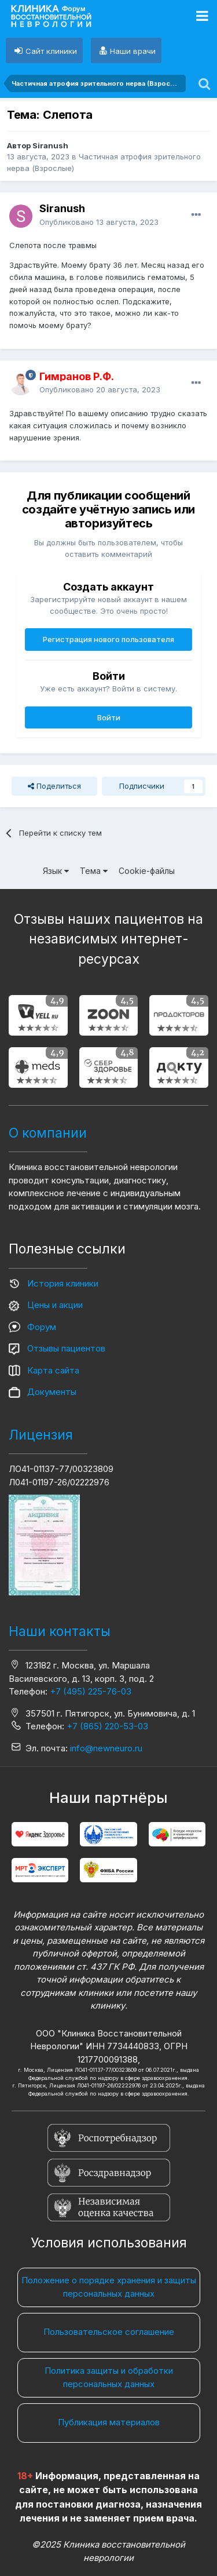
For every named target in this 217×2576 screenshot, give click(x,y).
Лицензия (41, 1435)
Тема (94, 871)
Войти (108, 717)
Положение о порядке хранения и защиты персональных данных (108, 2287)
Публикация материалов (109, 2422)
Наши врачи (133, 51)
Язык (56, 871)
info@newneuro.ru (106, 1748)
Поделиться (54, 786)
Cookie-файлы (147, 871)
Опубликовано (99, 222)
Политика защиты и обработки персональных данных (109, 2377)
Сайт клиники (51, 51)
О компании (48, 1133)
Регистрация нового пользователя (108, 639)
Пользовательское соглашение (108, 2331)
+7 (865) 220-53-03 (107, 1726)
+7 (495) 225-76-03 (90, 1691)
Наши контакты (60, 1631)
